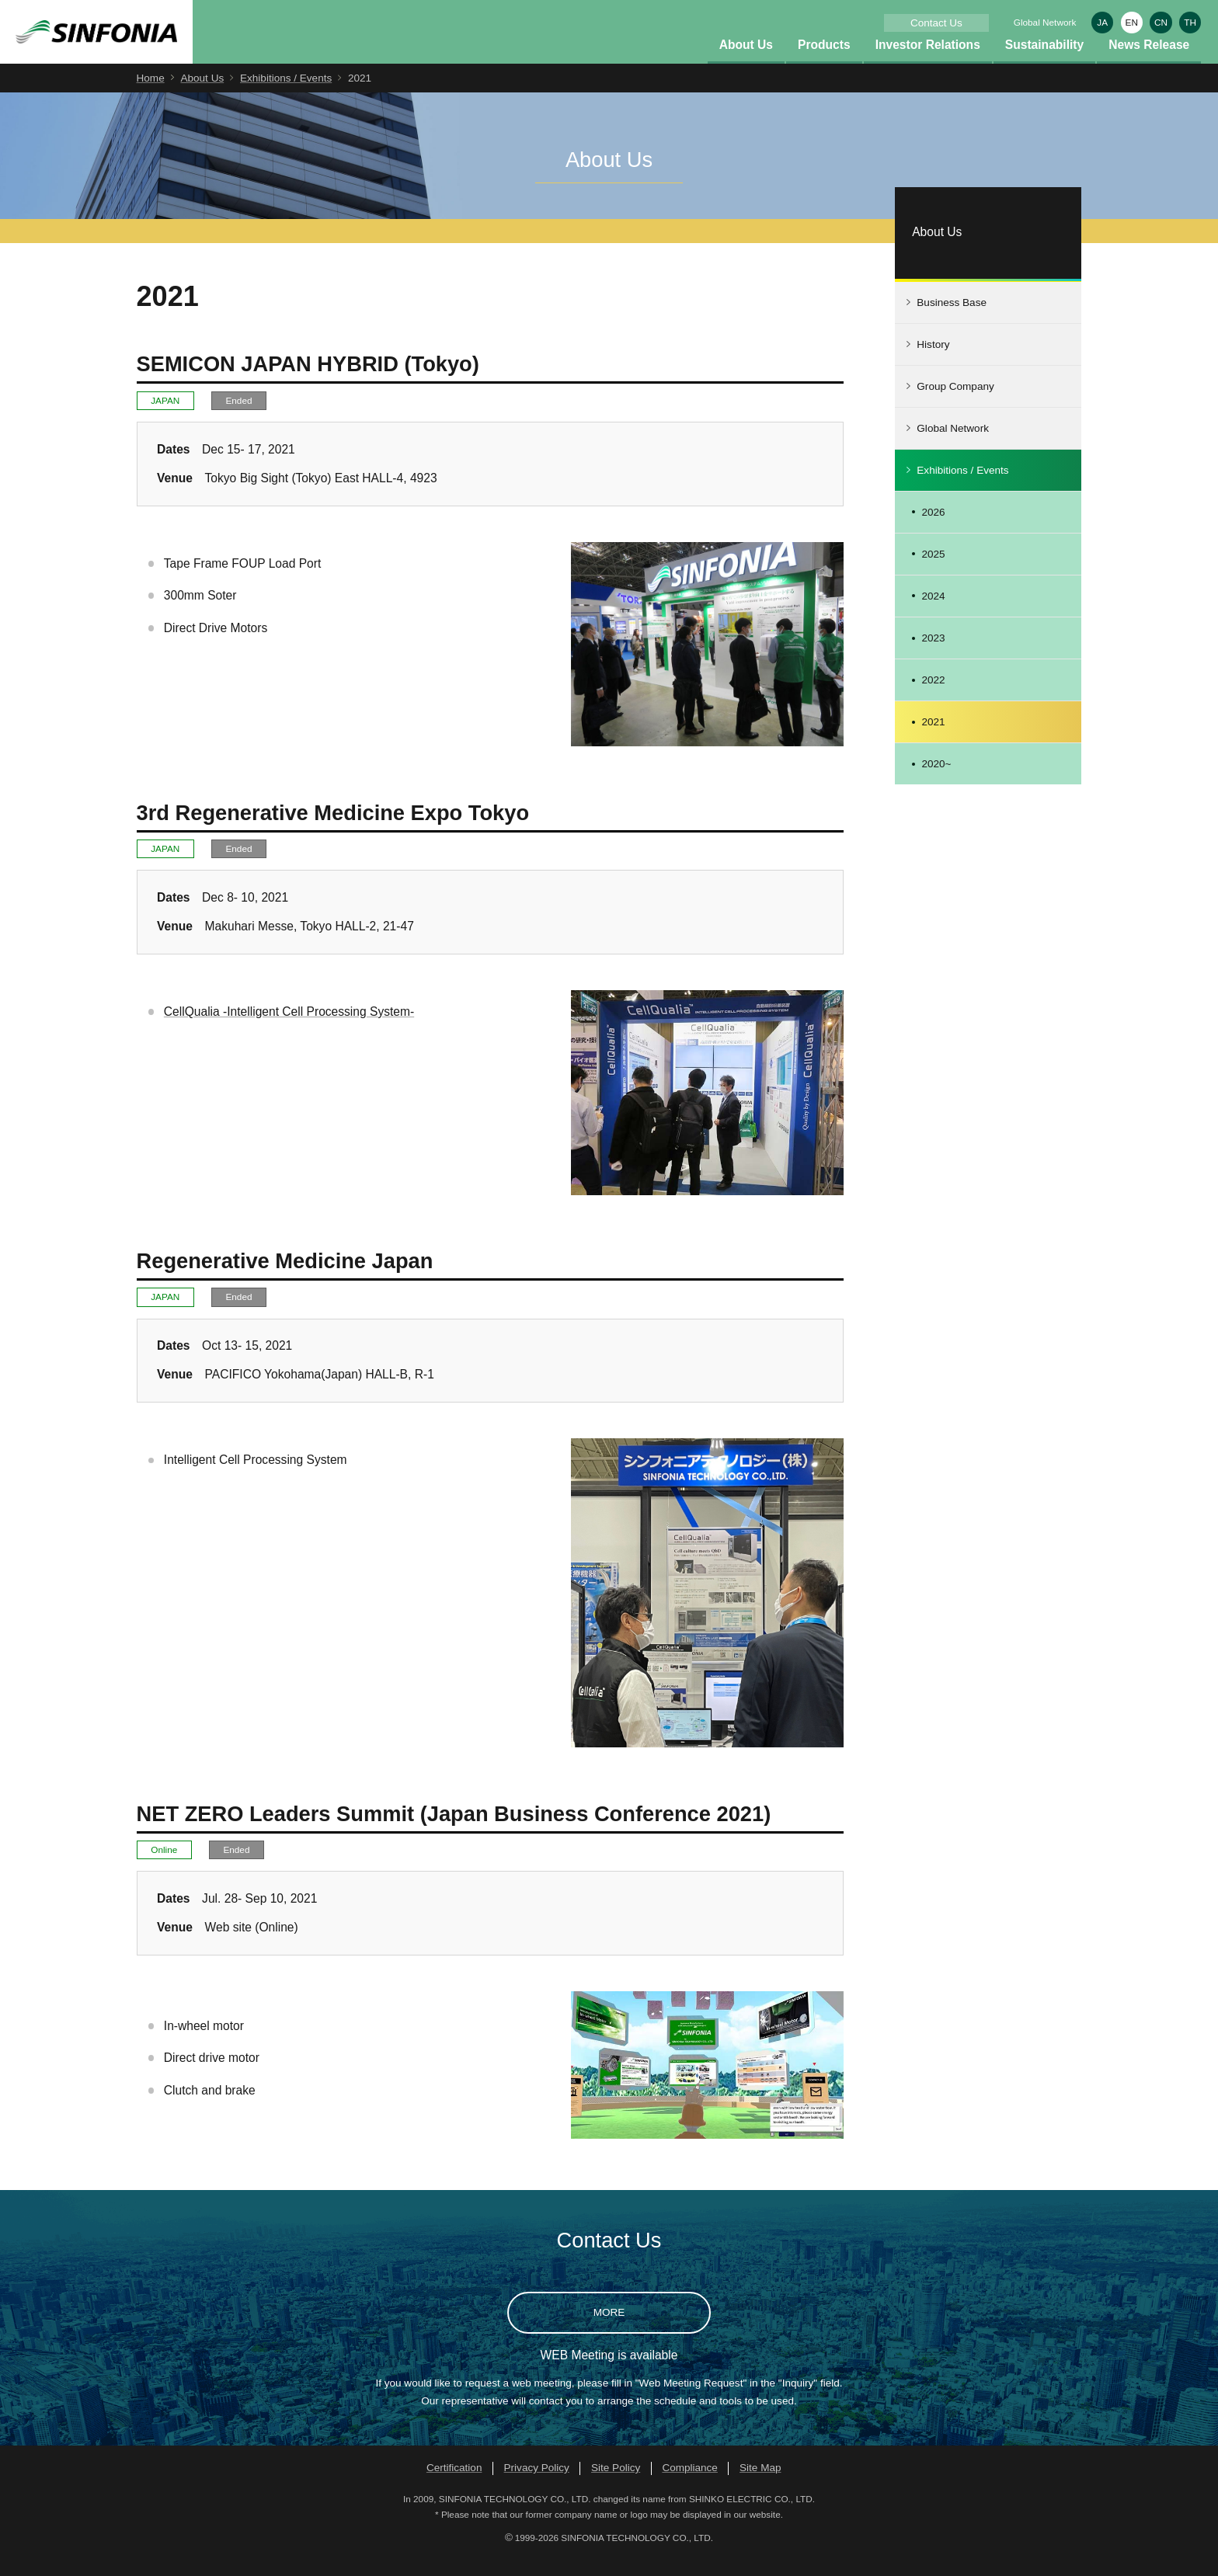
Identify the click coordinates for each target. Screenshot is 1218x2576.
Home (151, 96)
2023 (933, 656)
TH (1190, 22)
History (933, 362)
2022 (933, 698)
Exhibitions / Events (286, 96)
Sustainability (1044, 62)
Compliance (690, 2485)
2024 (933, 614)
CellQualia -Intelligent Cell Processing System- (289, 1029)
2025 (933, 572)
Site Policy (615, 2485)
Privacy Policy (536, 2485)
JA (1102, 22)
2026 (933, 530)
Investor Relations (927, 62)
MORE (609, 2330)
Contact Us (936, 23)
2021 (933, 740)
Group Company (955, 404)
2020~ (936, 781)
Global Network (1045, 22)
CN (1161, 22)
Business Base (952, 320)
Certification (454, 2485)
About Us (746, 62)
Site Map (760, 2485)
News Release (1148, 62)
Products (824, 62)
